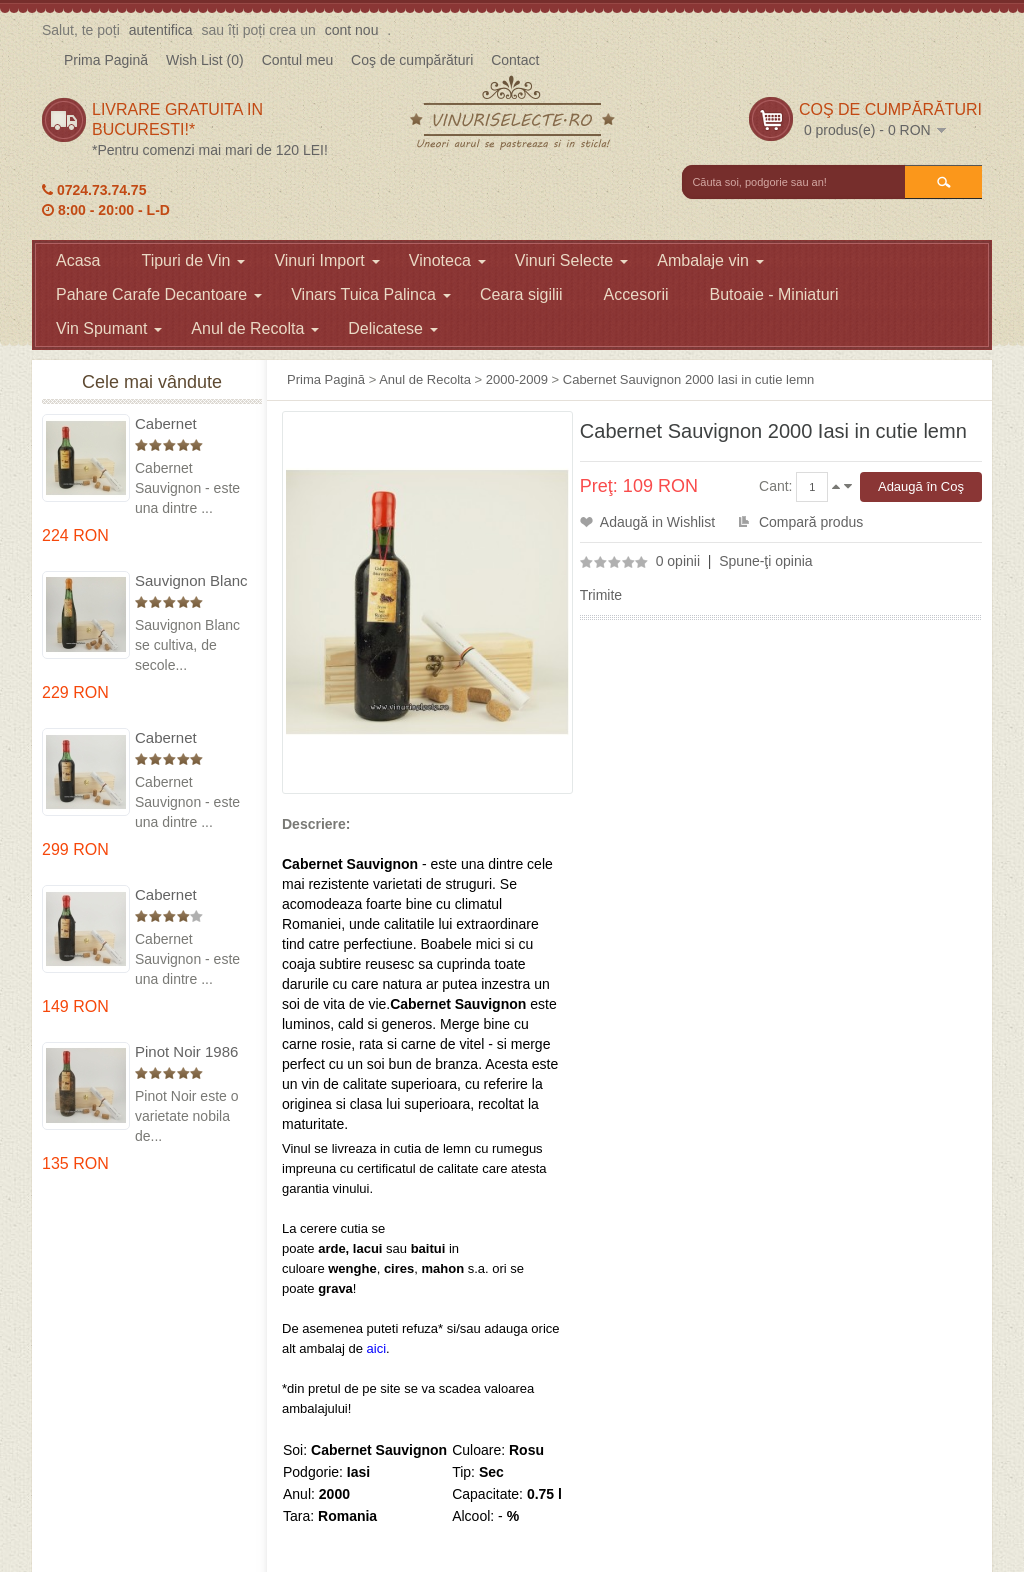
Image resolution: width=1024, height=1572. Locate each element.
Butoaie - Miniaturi (774, 294)
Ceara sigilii (521, 294)
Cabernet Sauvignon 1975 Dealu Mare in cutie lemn (189, 424)
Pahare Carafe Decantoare (159, 294)
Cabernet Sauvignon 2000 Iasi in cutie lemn (689, 379)
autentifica (161, 30)
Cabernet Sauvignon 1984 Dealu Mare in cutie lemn (189, 895)
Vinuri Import (326, 260)
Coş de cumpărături (412, 60)
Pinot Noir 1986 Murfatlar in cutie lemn (190, 1052)
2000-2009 (517, 379)
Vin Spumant (109, 328)
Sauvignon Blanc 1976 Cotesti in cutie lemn (191, 581)
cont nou (352, 30)
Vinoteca (447, 260)
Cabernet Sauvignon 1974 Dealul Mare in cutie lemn (189, 738)
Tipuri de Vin (193, 260)
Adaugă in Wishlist (657, 522)
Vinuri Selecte (571, 260)
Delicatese (393, 328)
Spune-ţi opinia (765, 561)
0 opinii (678, 561)
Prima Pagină (106, 60)
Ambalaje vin (710, 260)
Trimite (601, 595)
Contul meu (298, 60)
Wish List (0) (205, 60)
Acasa (78, 260)
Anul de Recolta (255, 328)
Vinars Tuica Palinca (371, 294)
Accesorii (636, 294)
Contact (515, 60)
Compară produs (811, 522)
